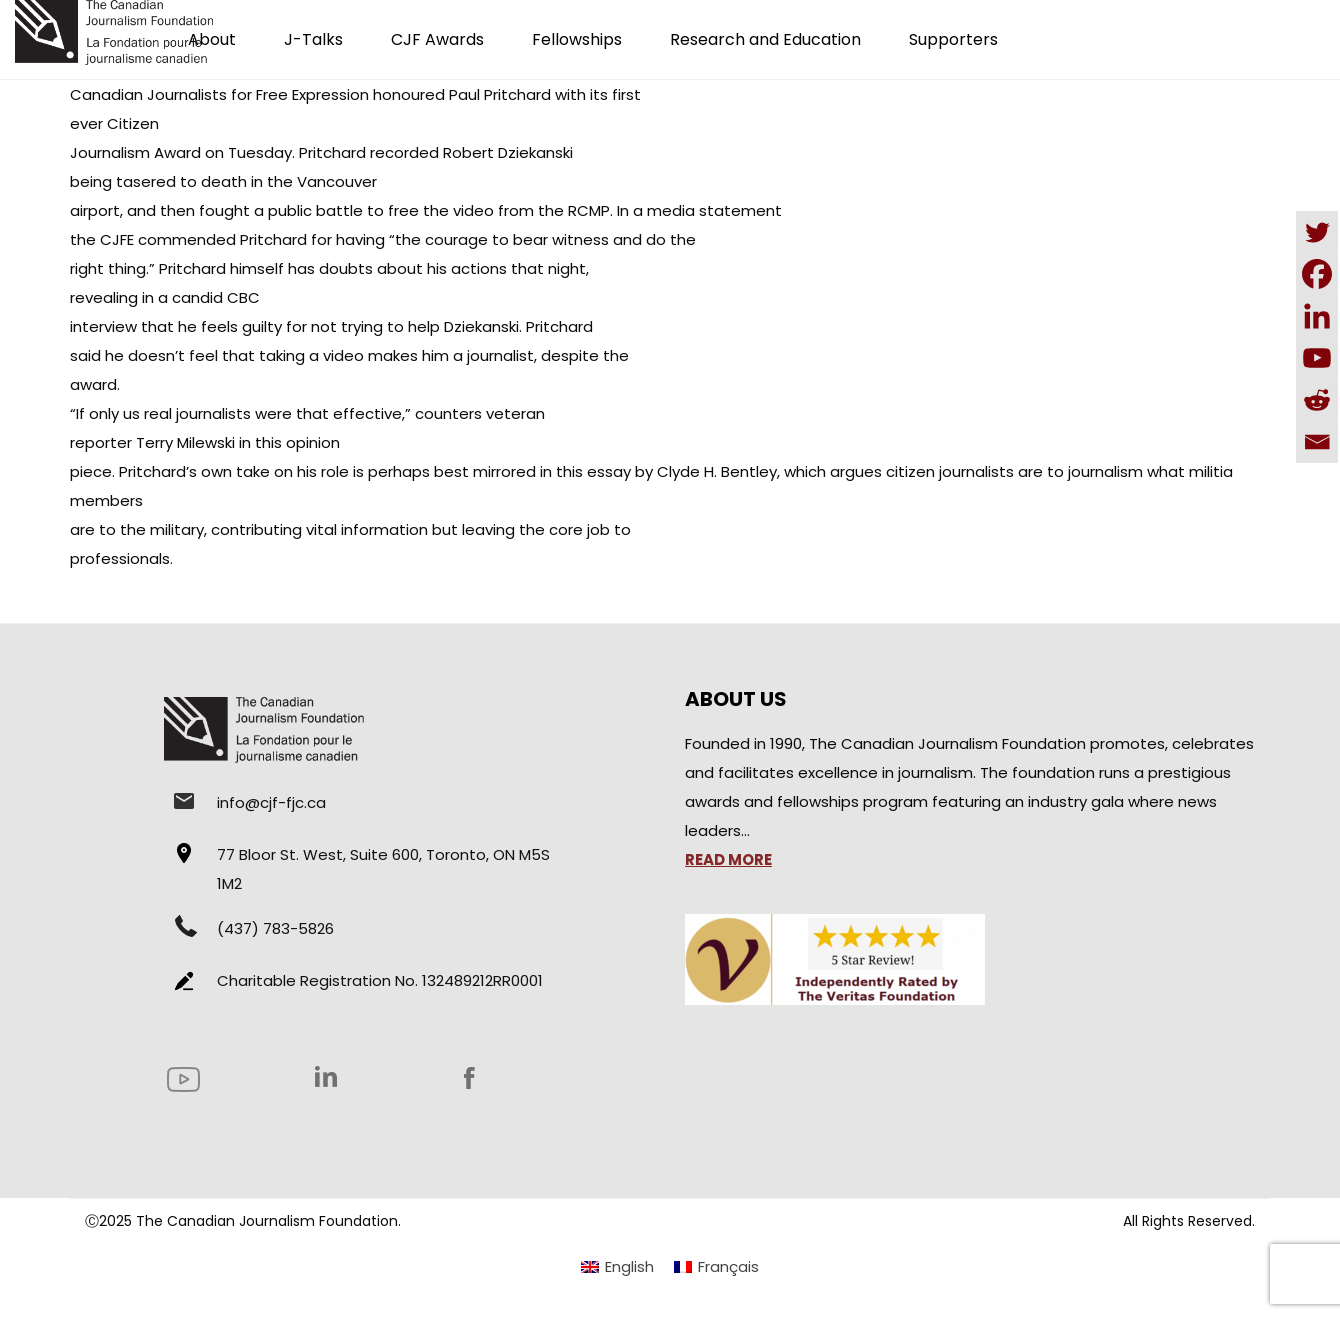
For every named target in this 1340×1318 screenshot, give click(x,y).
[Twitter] (1317, 232)
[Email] (1317, 442)
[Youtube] (1317, 358)
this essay (591, 471)
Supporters (953, 39)
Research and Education (765, 39)
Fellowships (577, 39)
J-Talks (313, 39)
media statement (714, 210)
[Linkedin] (1317, 316)
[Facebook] (1317, 274)
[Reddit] (1317, 400)
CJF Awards (437, 39)
